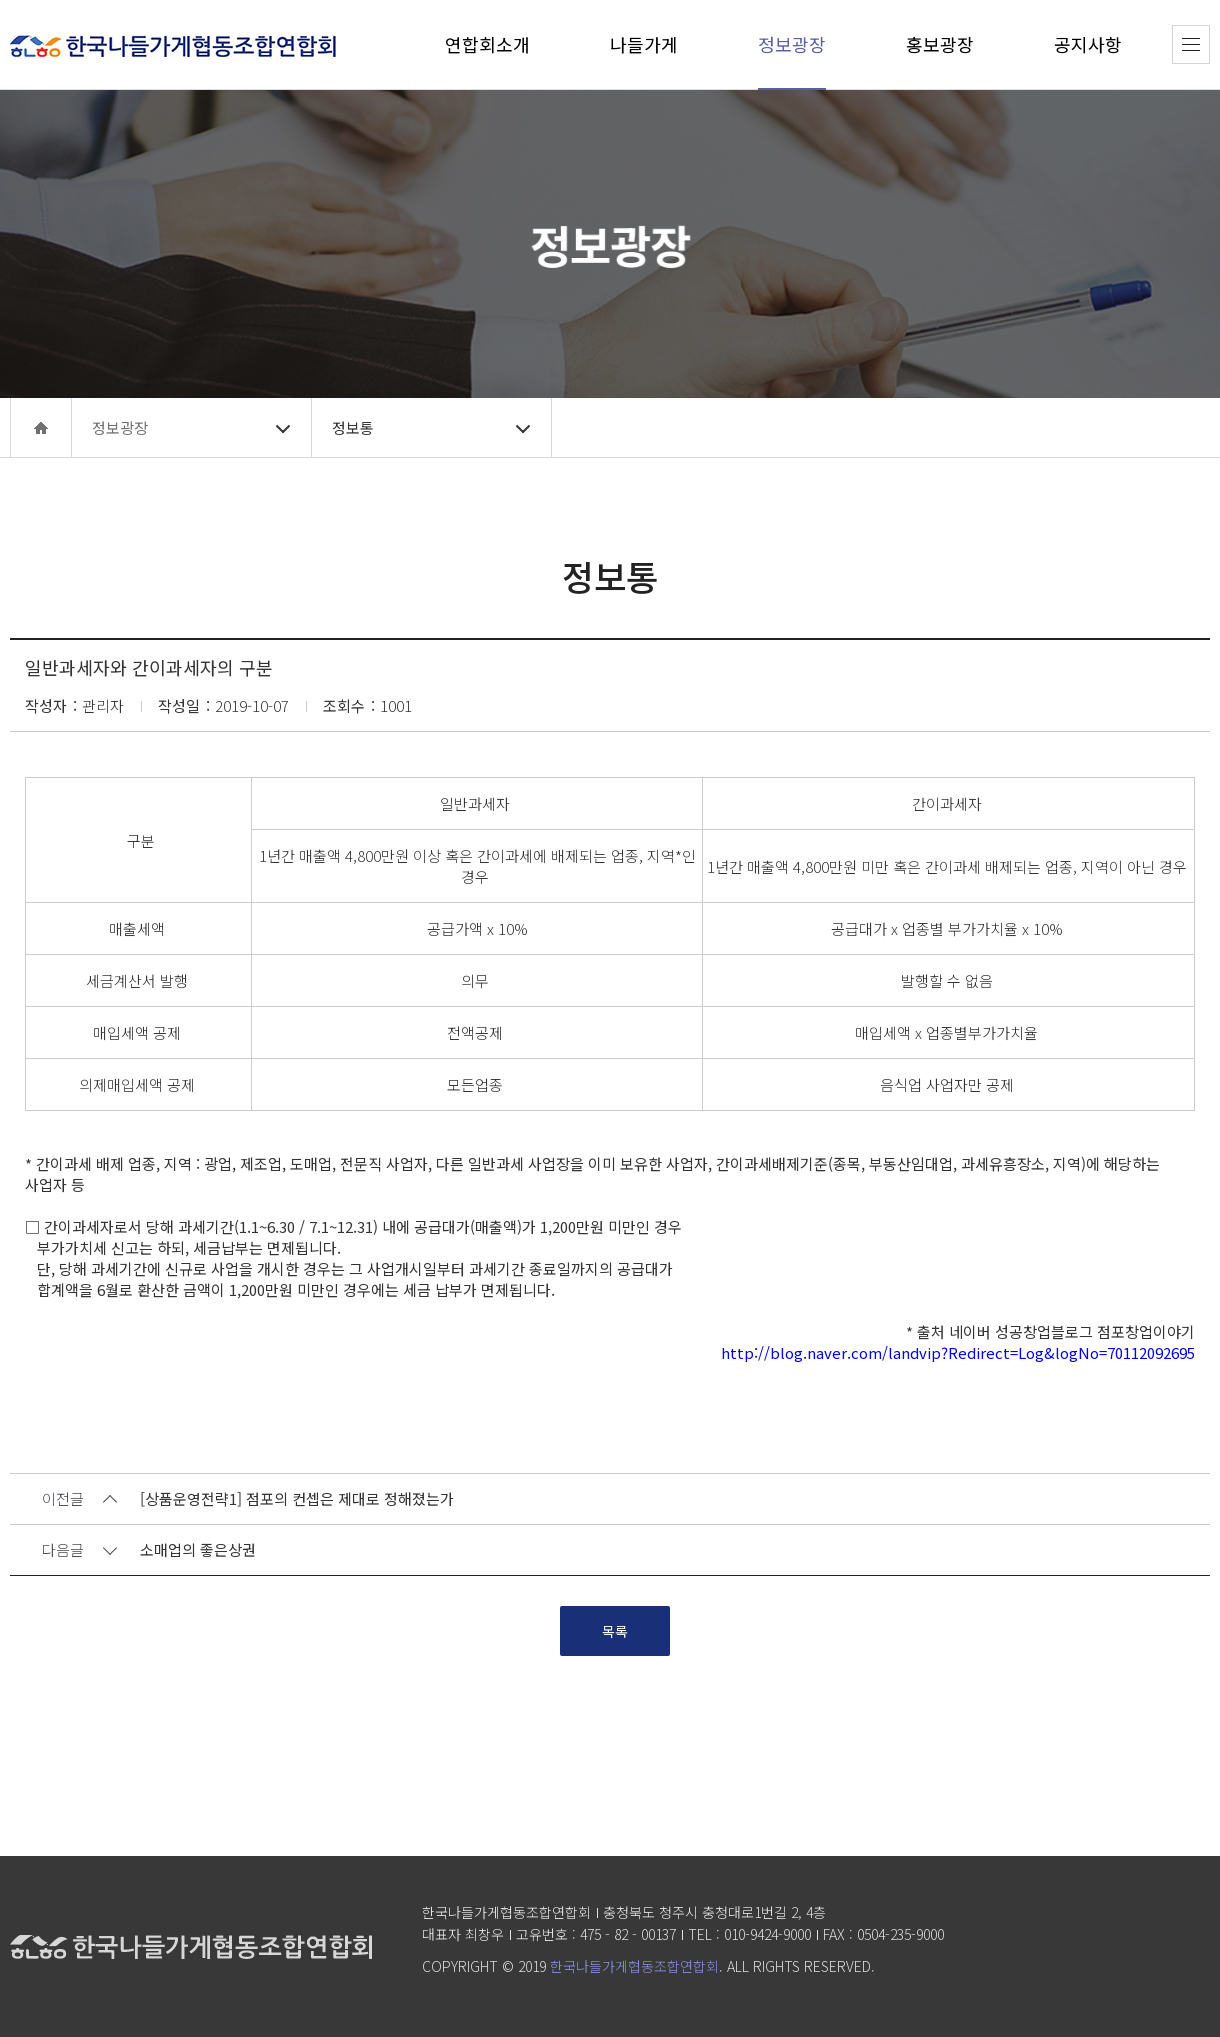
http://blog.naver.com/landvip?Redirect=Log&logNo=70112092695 (958, 1352)
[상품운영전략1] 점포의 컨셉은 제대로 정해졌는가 (297, 1499)
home (41, 427)
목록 (615, 1631)
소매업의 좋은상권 (198, 1550)
